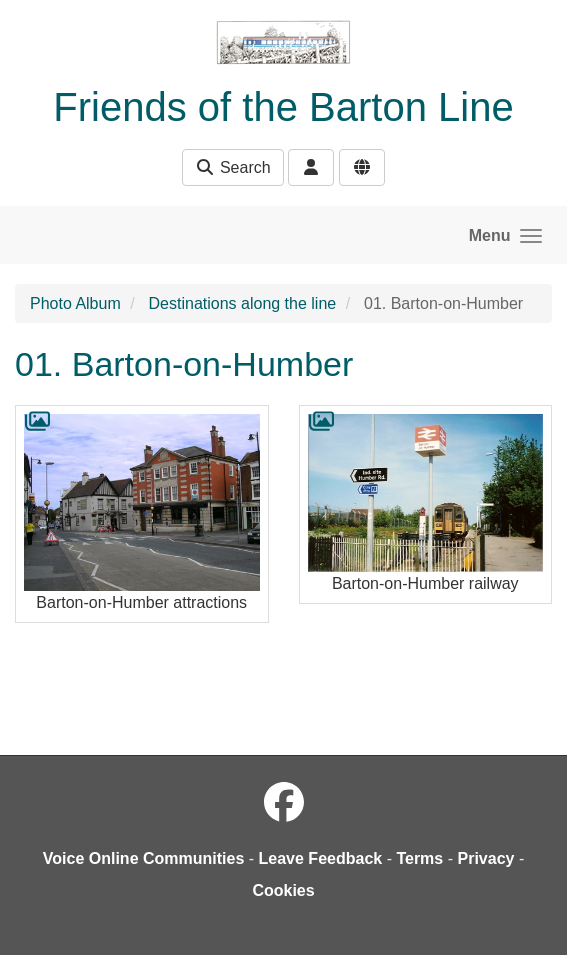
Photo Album (75, 303)
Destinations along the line (243, 303)
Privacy (485, 858)
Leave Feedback (321, 858)
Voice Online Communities (144, 858)
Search (232, 167)
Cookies (283, 890)
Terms (419, 858)
